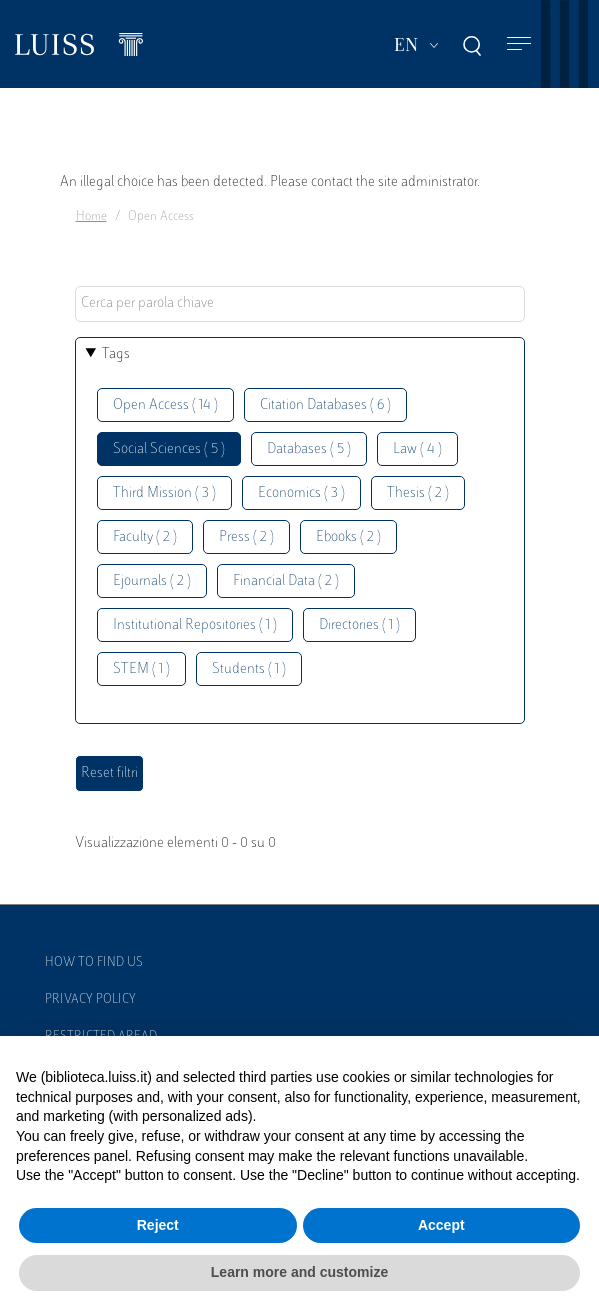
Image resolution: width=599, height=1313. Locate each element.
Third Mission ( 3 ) (164, 493)
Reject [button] (158, 1225)
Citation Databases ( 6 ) (325, 405)
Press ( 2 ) (246, 537)
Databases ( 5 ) (309, 449)
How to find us (94, 963)
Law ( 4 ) (417, 449)
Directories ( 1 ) (359, 625)
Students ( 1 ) (249, 669)
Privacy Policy (90, 1000)
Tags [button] (116, 354)
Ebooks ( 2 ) (348, 537)
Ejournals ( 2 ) (152, 581)
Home (91, 217)
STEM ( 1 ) (141, 669)
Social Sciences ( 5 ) (169, 449)
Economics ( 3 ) (301, 493)
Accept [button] (441, 1225)
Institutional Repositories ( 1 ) (195, 625)
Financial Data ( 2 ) (286, 581)
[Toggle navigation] (519, 44)
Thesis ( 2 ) (418, 493)
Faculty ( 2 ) (145, 537)
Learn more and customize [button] (299, 1272)
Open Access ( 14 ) (165, 405)
